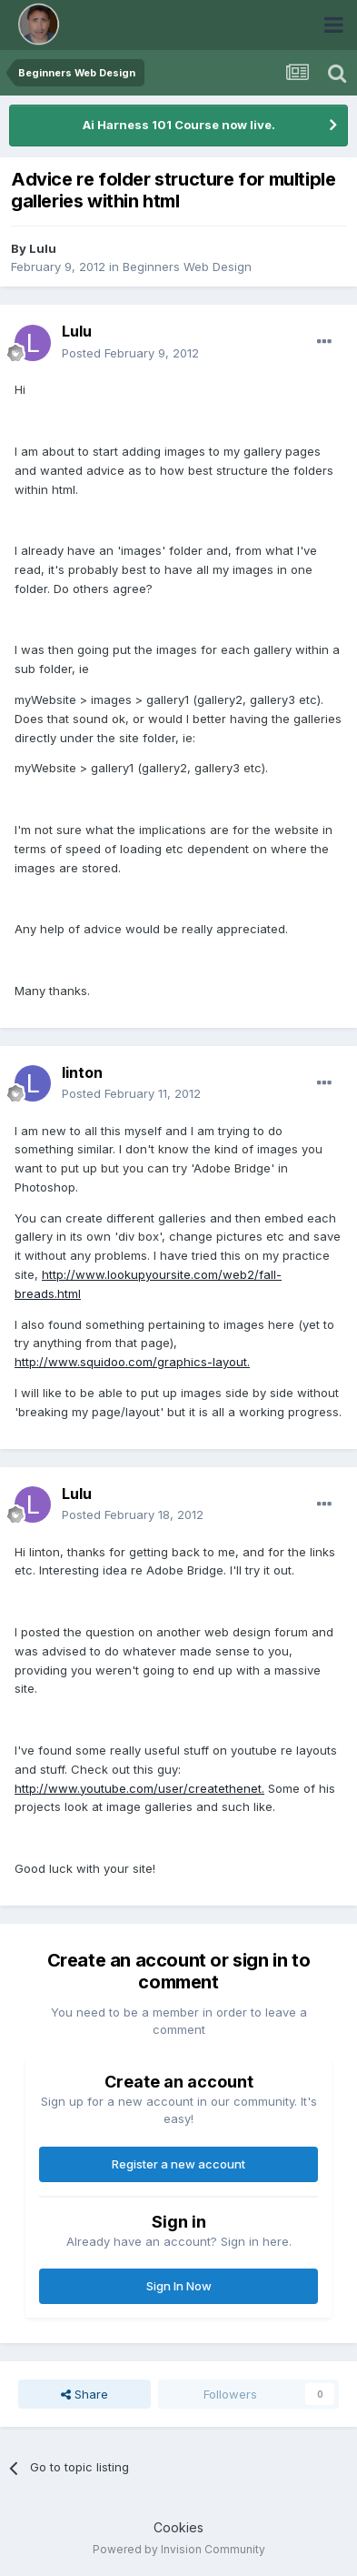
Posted (130, 353)
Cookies (178, 2527)
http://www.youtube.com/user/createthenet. (139, 1788)
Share (84, 2394)
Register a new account (178, 2164)
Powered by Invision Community (179, 2549)
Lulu (42, 248)
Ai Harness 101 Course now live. (179, 124)
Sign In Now (179, 2286)
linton (82, 1072)
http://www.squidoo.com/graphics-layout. (132, 1361)
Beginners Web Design (187, 266)
